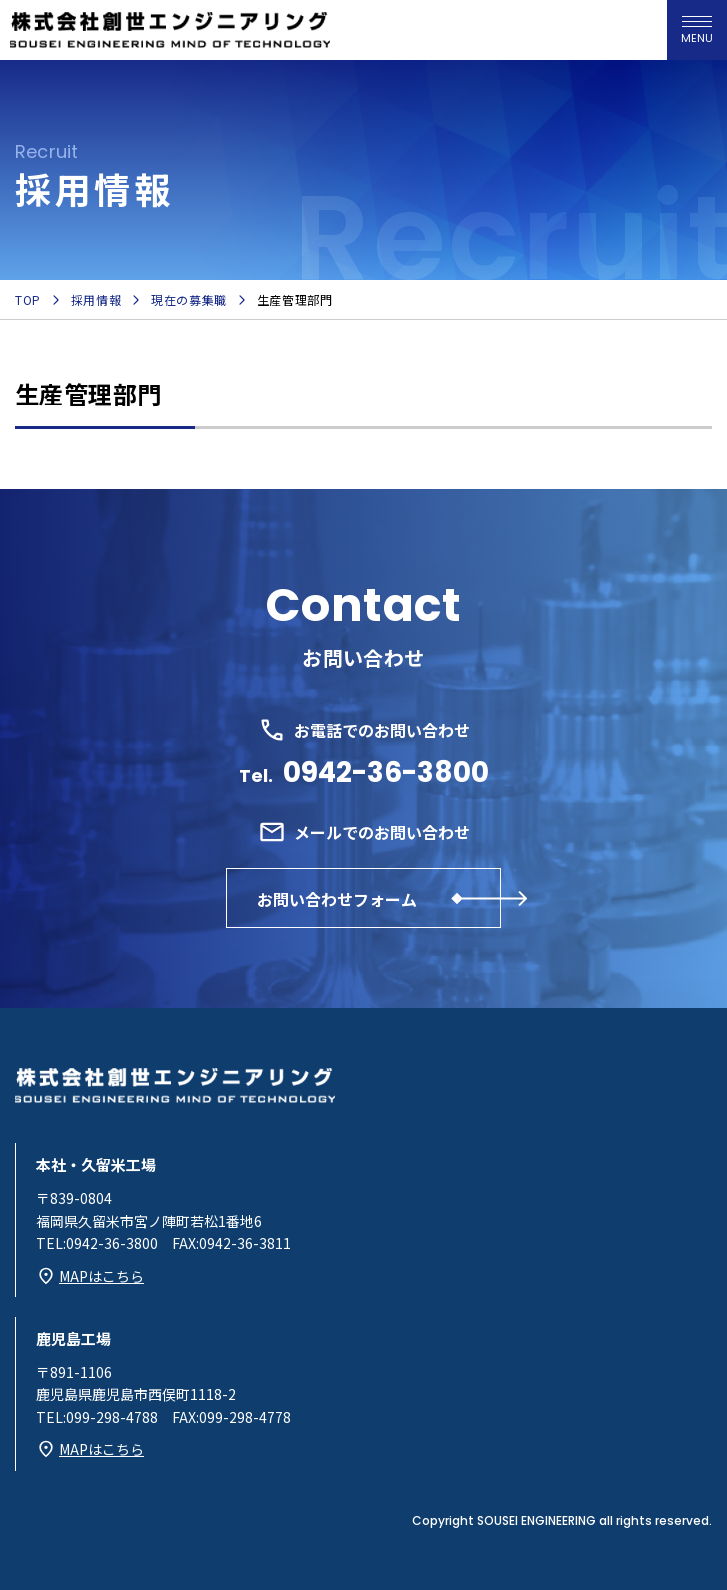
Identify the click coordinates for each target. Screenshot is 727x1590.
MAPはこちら (101, 1276)
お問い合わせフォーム (337, 899)
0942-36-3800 (386, 772)
